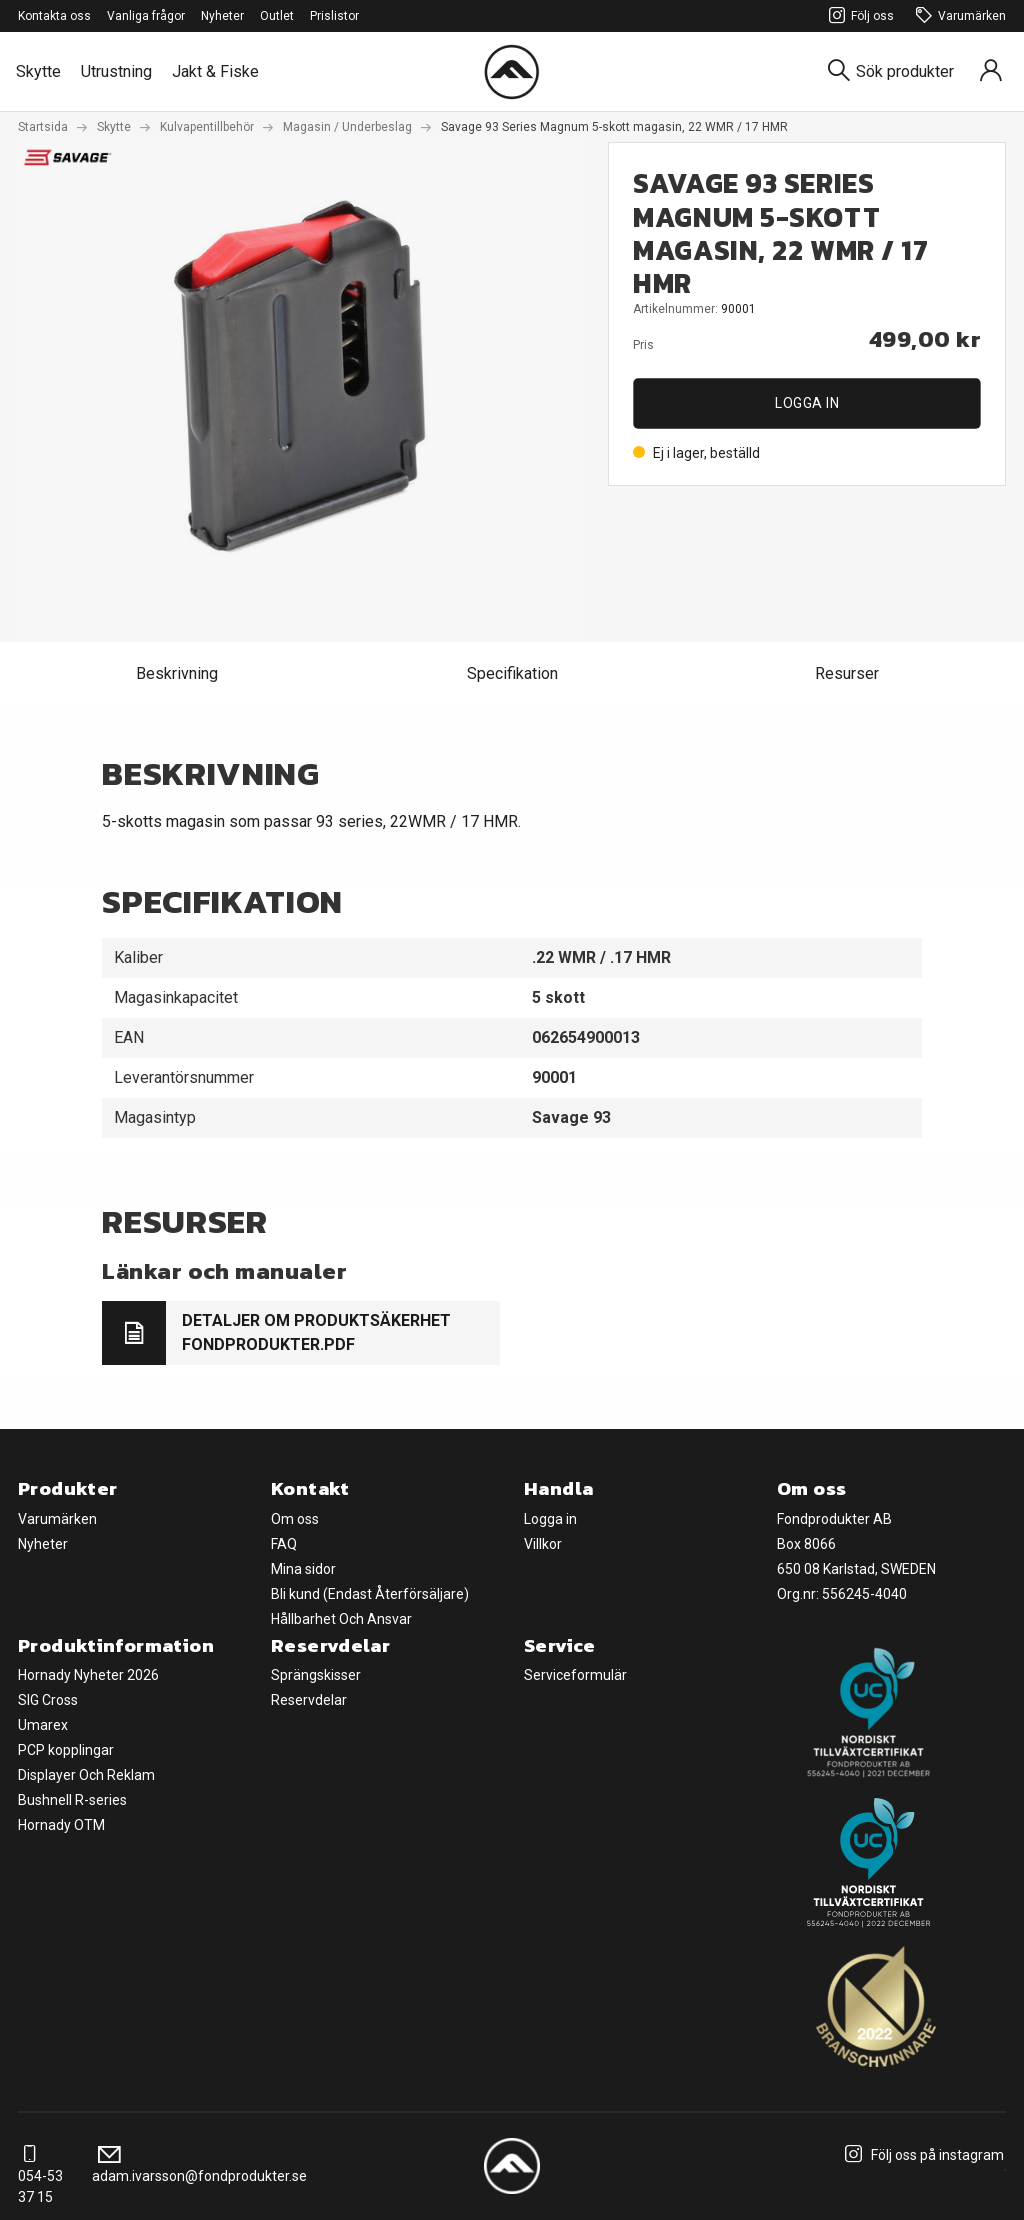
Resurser (847, 673)
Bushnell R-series (72, 1800)
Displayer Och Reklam (86, 1775)
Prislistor (334, 16)
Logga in (807, 403)
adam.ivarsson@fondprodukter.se (199, 2165)
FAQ (284, 1544)
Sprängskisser (316, 1675)
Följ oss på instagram (921, 2155)
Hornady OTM (61, 1825)
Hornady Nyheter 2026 (88, 1675)
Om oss (295, 1519)
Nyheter (222, 16)
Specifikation (512, 673)
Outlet (277, 16)
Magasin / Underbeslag (347, 127)
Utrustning (116, 71)
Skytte (38, 71)
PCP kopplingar (66, 1750)
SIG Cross (48, 1700)
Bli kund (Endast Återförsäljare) (370, 1594)
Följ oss (858, 16)
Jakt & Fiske (215, 71)
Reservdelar (309, 1700)
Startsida (43, 127)
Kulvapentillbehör (207, 127)
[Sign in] (991, 71)
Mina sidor (303, 1569)
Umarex (43, 1725)
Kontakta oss (54, 16)
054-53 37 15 (40, 2176)
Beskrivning (177, 673)
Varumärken (958, 16)
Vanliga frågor (146, 16)
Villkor (543, 1544)
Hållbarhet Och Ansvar (341, 1619)
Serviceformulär (575, 1675)
